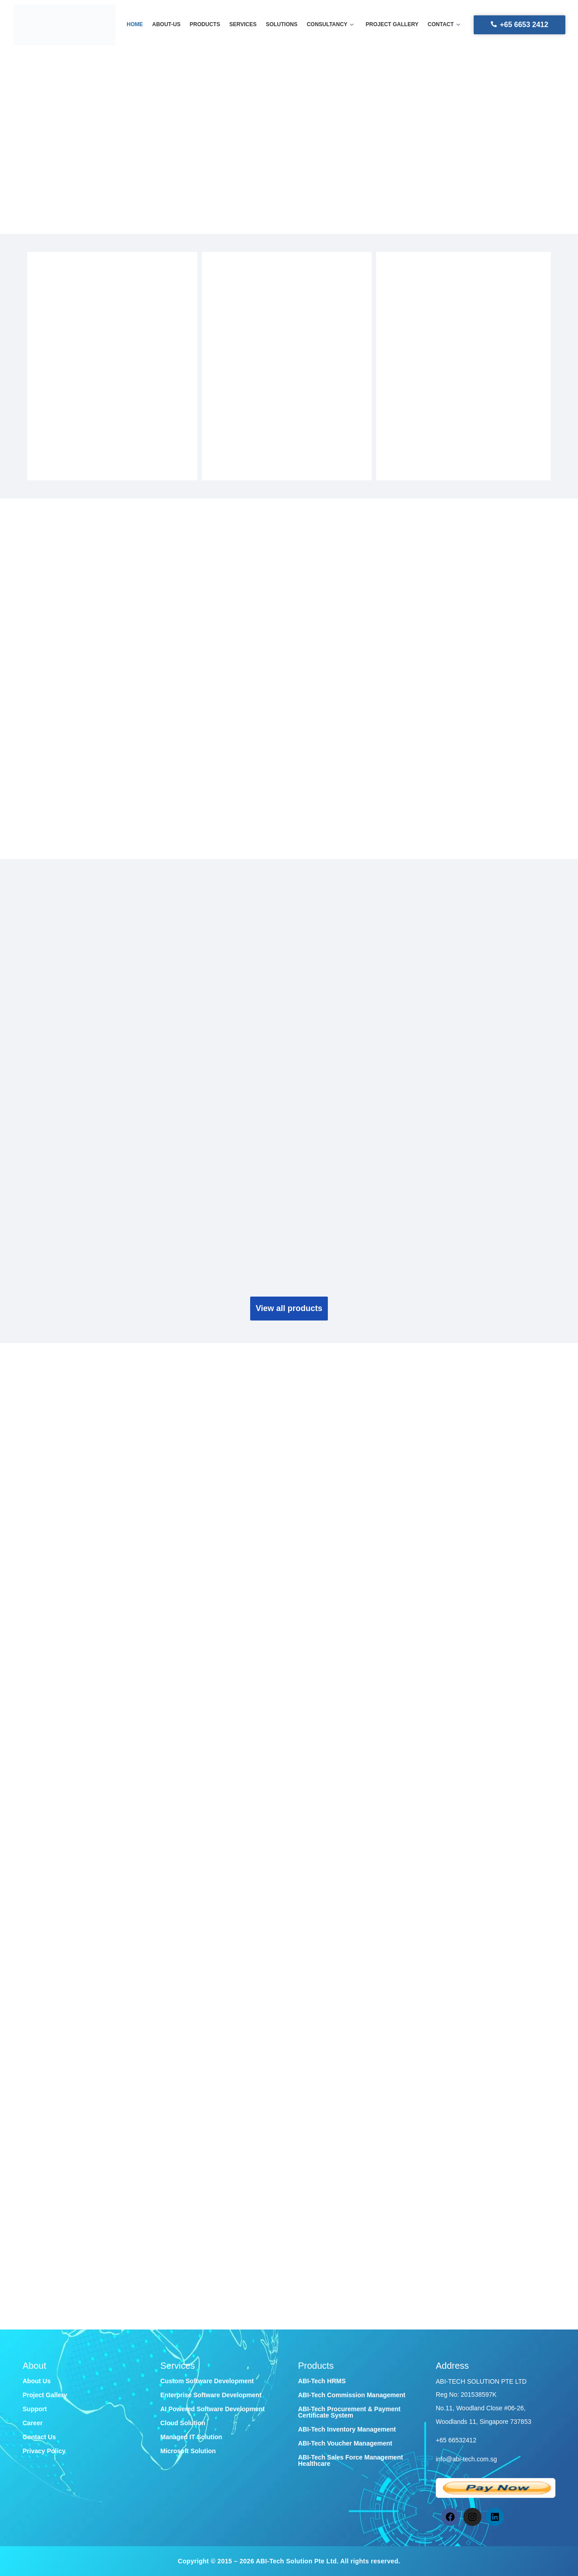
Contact (443, 24)
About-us (167, 24)
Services (242, 24)
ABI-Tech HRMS (322, 2381)
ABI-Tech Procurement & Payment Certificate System (349, 2412)
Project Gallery (45, 2395)
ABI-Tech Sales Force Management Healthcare (350, 2460)
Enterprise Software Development (210, 2395)
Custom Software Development (207, 2381)
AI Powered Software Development (212, 2409)
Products (205, 24)
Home (135, 24)
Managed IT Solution (191, 2437)
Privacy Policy (44, 2451)
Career (32, 2423)
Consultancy (330, 24)
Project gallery (391, 24)
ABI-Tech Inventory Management (347, 2429)
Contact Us (39, 2437)
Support (35, 2409)
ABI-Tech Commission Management (352, 2395)
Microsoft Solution (188, 2451)
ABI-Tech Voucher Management (345, 2443)
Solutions (282, 24)
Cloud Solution (182, 2423)
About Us (37, 2381)
